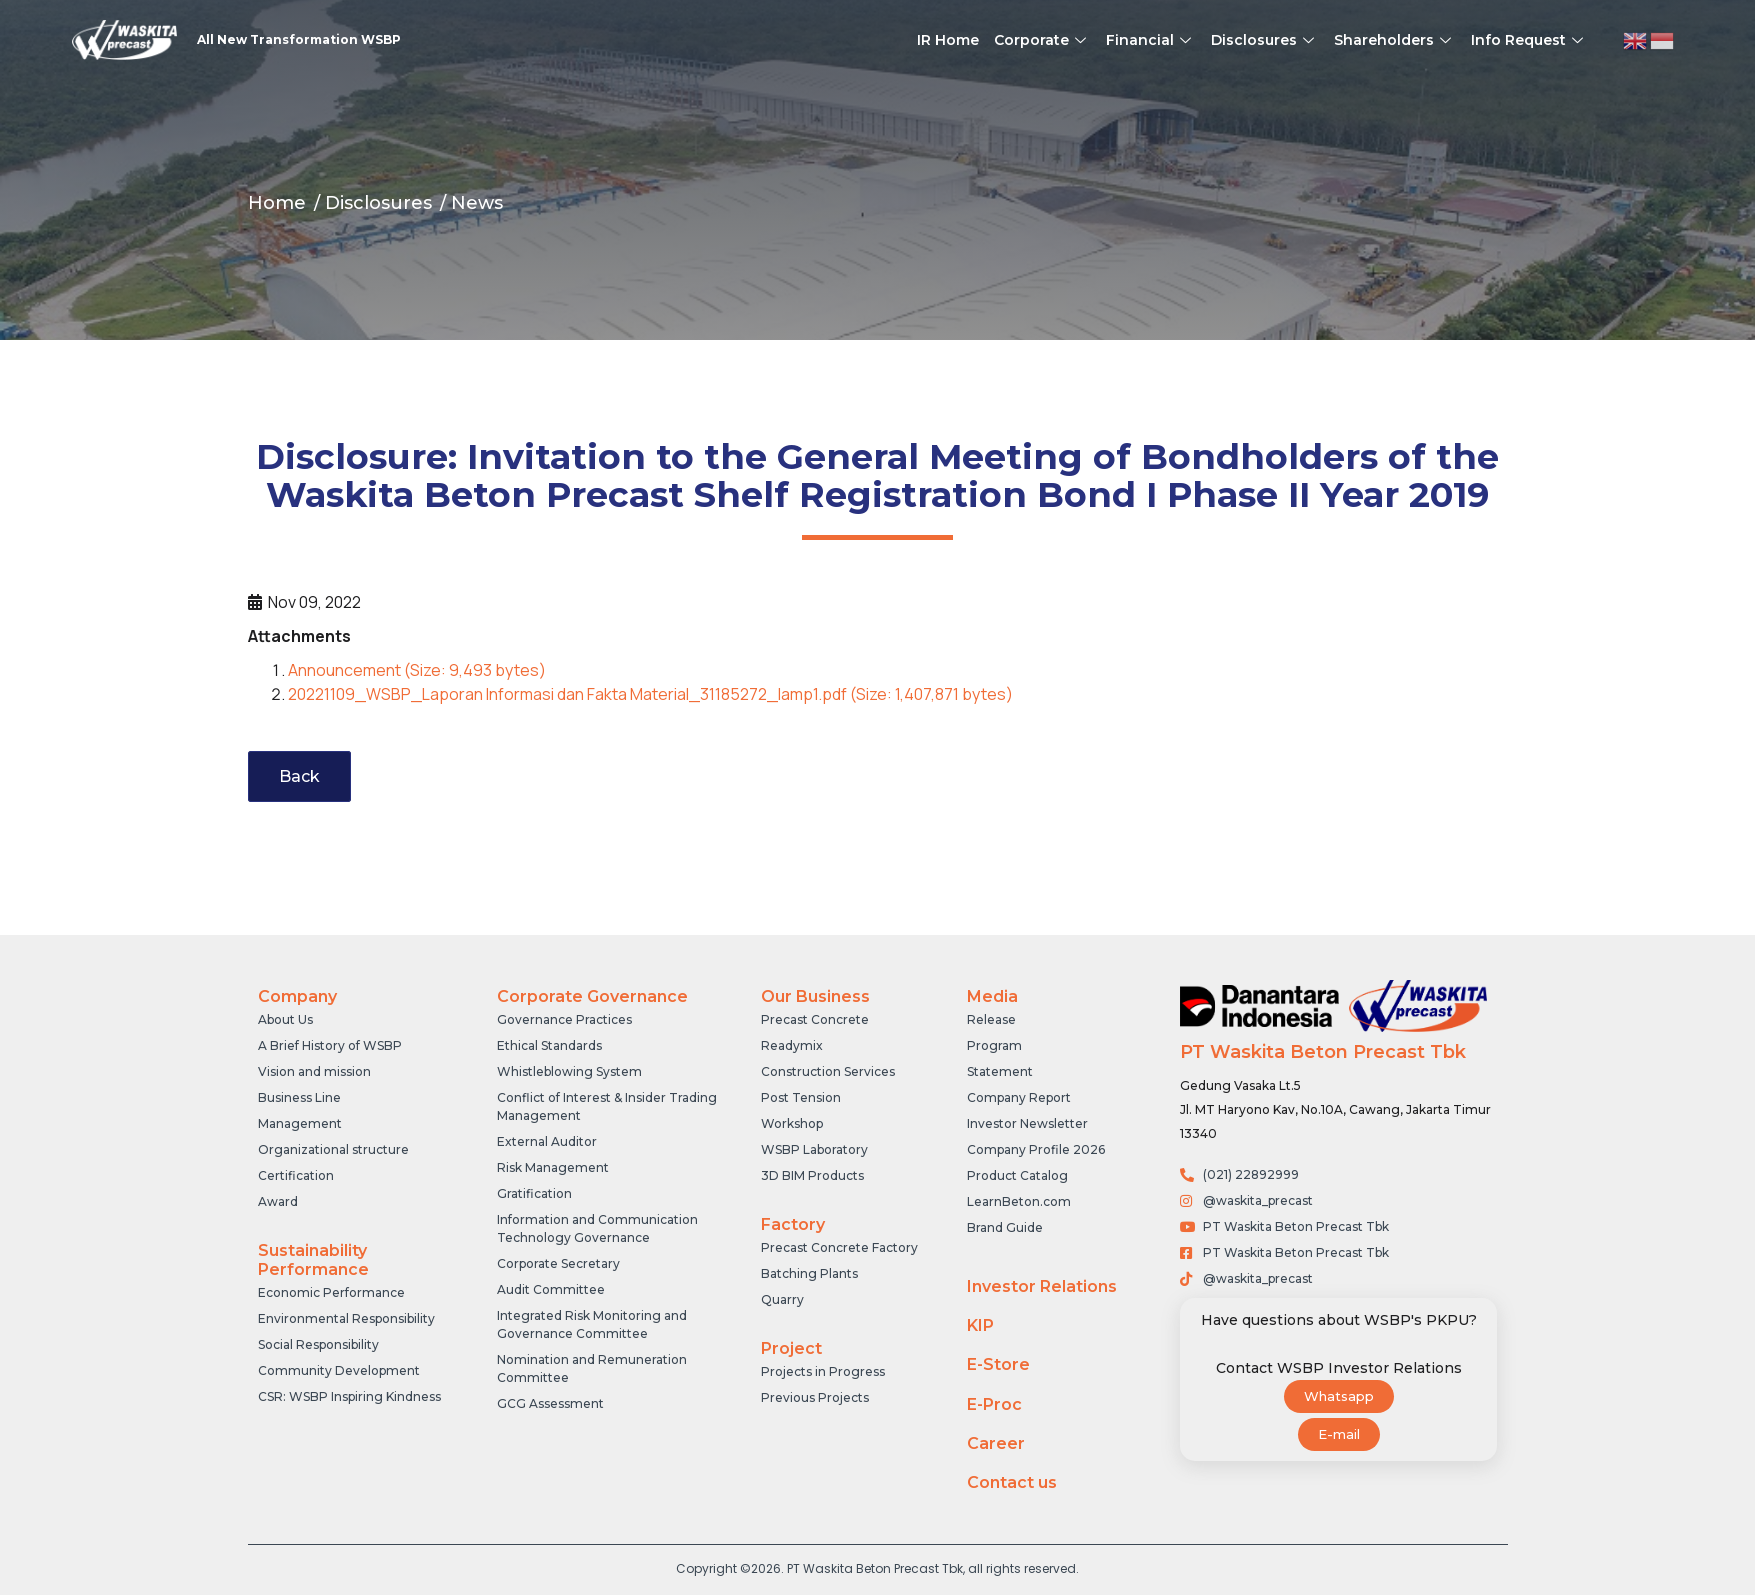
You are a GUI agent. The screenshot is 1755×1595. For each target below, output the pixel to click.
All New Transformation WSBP (299, 39)
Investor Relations (1042, 1286)
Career (996, 1443)
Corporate (1042, 40)
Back (299, 776)
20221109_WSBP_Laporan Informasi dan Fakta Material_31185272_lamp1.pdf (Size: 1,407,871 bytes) (650, 694)
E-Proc (994, 1404)
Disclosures (1265, 40)
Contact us (1012, 1482)
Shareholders (1395, 40)
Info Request (1529, 40)
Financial (1151, 40)
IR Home (948, 40)
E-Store (998, 1364)
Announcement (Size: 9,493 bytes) (417, 670)
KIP (980, 1325)
